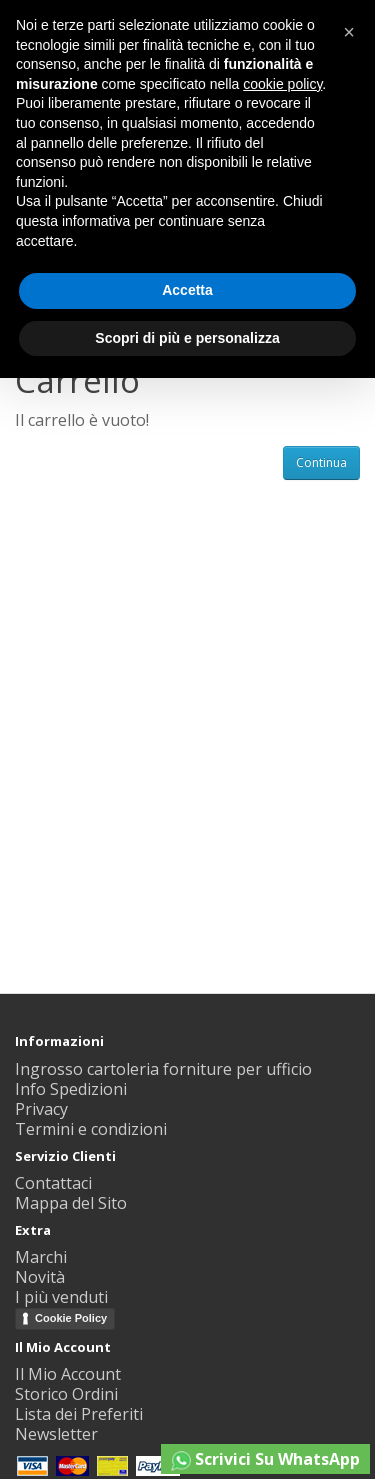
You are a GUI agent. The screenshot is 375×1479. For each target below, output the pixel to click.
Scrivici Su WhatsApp (265, 1459)
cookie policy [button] (282, 84)
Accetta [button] (187, 290)
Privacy (41, 1109)
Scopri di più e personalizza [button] (187, 338)
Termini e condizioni (91, 1129)
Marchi (41, 1257)
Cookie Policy (71, 1318)
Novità (40, 1277)
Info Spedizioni (71, 1089)
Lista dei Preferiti (79, 1414)
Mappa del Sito (71, 1203)
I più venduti (61, 1297)
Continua (321, 462)
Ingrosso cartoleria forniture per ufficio (163, 1069)
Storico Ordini (66, 1394)
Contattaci (53, 1183)
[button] (349, 32)
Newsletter (56, 1434)
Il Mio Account (68, 1374)
